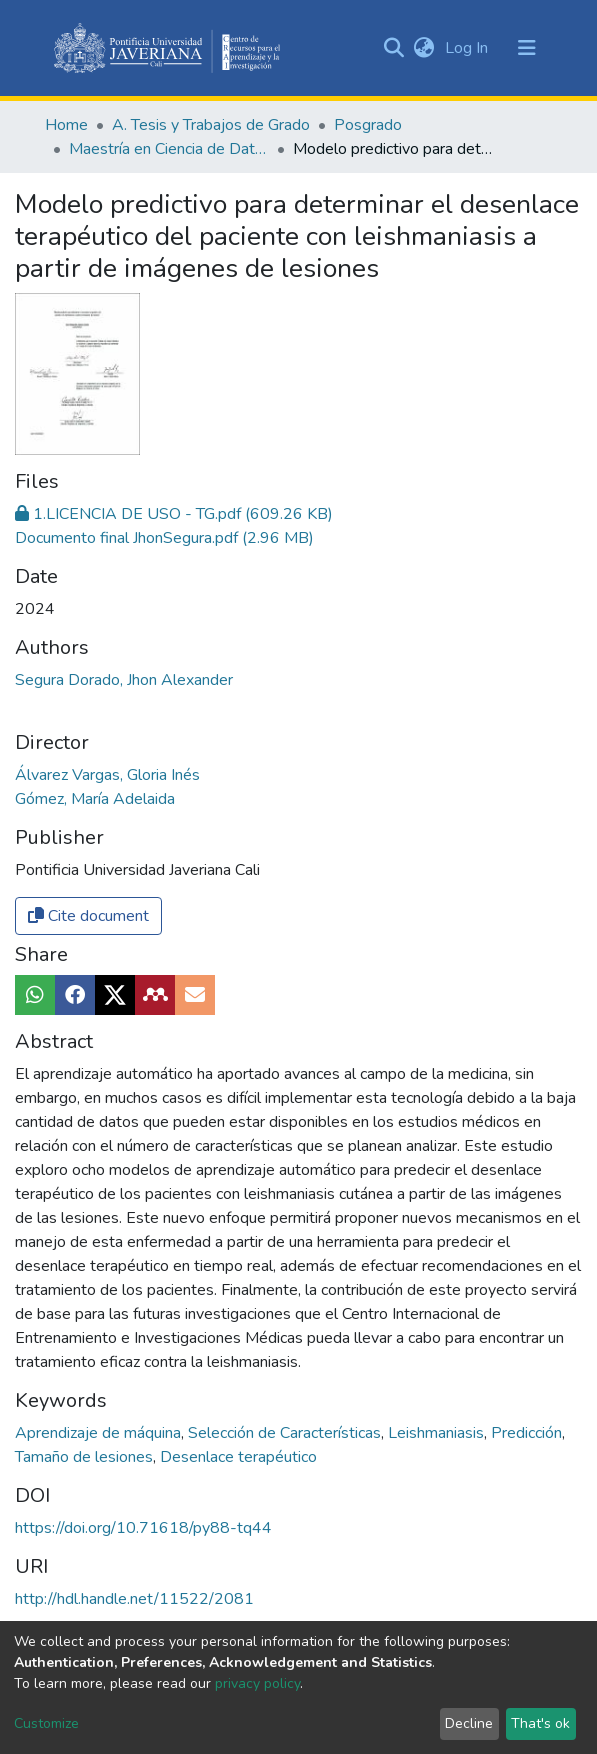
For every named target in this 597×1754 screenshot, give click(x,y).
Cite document (88, 916)
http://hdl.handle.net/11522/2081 (134, 1599)
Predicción (528, 1433)
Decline (469, 1723)
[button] (424, 48)
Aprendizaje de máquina (100, 1433)
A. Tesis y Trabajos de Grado (211, 125)
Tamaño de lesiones (86, 1457)
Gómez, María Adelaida (95, 799)
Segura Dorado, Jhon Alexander (124, 680)
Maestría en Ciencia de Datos (169, 149)
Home (66, 125)
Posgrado (368, 125)
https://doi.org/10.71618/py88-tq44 (143, 1528)
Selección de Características (286, 1433)
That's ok (540, 1723)
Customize (46, 1723)
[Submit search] (394, 48)
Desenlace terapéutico (238, 1457)
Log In (468, 48)
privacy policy (257, 1683)
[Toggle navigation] (527, 48)
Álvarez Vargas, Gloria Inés (107, 775)
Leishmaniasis (438, 1433)
